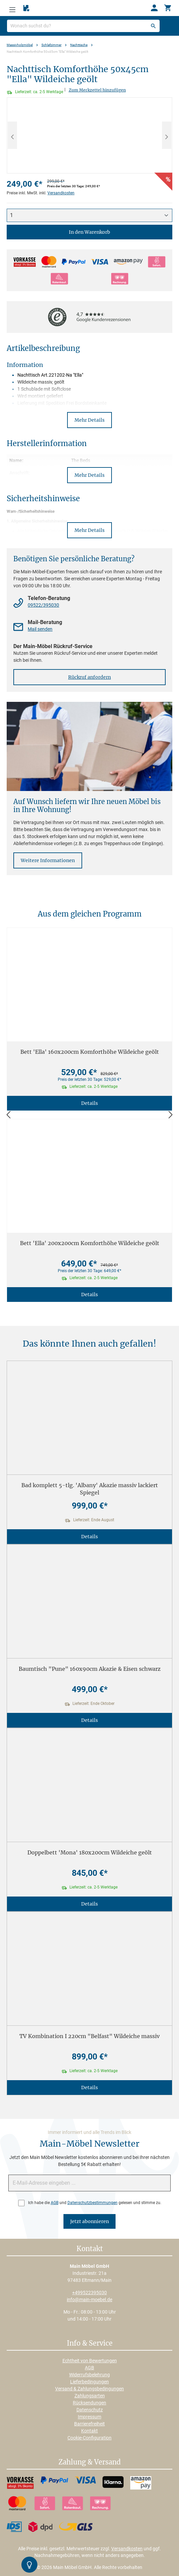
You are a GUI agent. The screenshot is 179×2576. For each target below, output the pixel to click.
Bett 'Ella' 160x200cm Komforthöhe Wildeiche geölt (89, 1051)
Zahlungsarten (89, 2395)
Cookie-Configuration (89, 2437)
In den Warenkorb (89, 232)
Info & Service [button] (90, 2343)
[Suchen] (153, 25)
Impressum (89, 2416)
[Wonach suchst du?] (83, 25)
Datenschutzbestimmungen (92, 2202)
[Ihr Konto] (154, 8)
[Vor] (171, 1115)
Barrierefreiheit (89, 2423)
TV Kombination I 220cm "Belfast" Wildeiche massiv (89, 2036)
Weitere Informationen (48, 860)
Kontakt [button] (89, 2249)
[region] (89, 135)
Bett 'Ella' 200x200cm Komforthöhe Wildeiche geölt (89, 1243)
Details (89, 1103)
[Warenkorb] (167, 8)
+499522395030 (89, 2292)
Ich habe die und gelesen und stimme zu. (94, 2202)
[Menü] (12, 8)
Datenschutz (89, 2409)
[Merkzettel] (26, 8)
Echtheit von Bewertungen (89, 2360)
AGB (54, 2202)
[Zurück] (8, 1115)
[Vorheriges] (12, 135)
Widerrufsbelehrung (89, 2374)
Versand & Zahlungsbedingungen (89, 2388)
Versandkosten (60, 193)
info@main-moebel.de (89, 2299)
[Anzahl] (89, 215)
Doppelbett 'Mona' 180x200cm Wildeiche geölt (89, 1852)
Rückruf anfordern (89, 677)
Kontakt (89, 2430)
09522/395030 (43, 605)
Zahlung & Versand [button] (89, 2462)
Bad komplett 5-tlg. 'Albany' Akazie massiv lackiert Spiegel (89, 1489)
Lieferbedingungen (89, 2381)
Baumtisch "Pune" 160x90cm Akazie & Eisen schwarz (90, 1668)
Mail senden (40, 629)
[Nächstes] (167, 135)
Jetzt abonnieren (89, 2221)
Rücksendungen (89, 2402)
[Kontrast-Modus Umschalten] (29, 2565)
